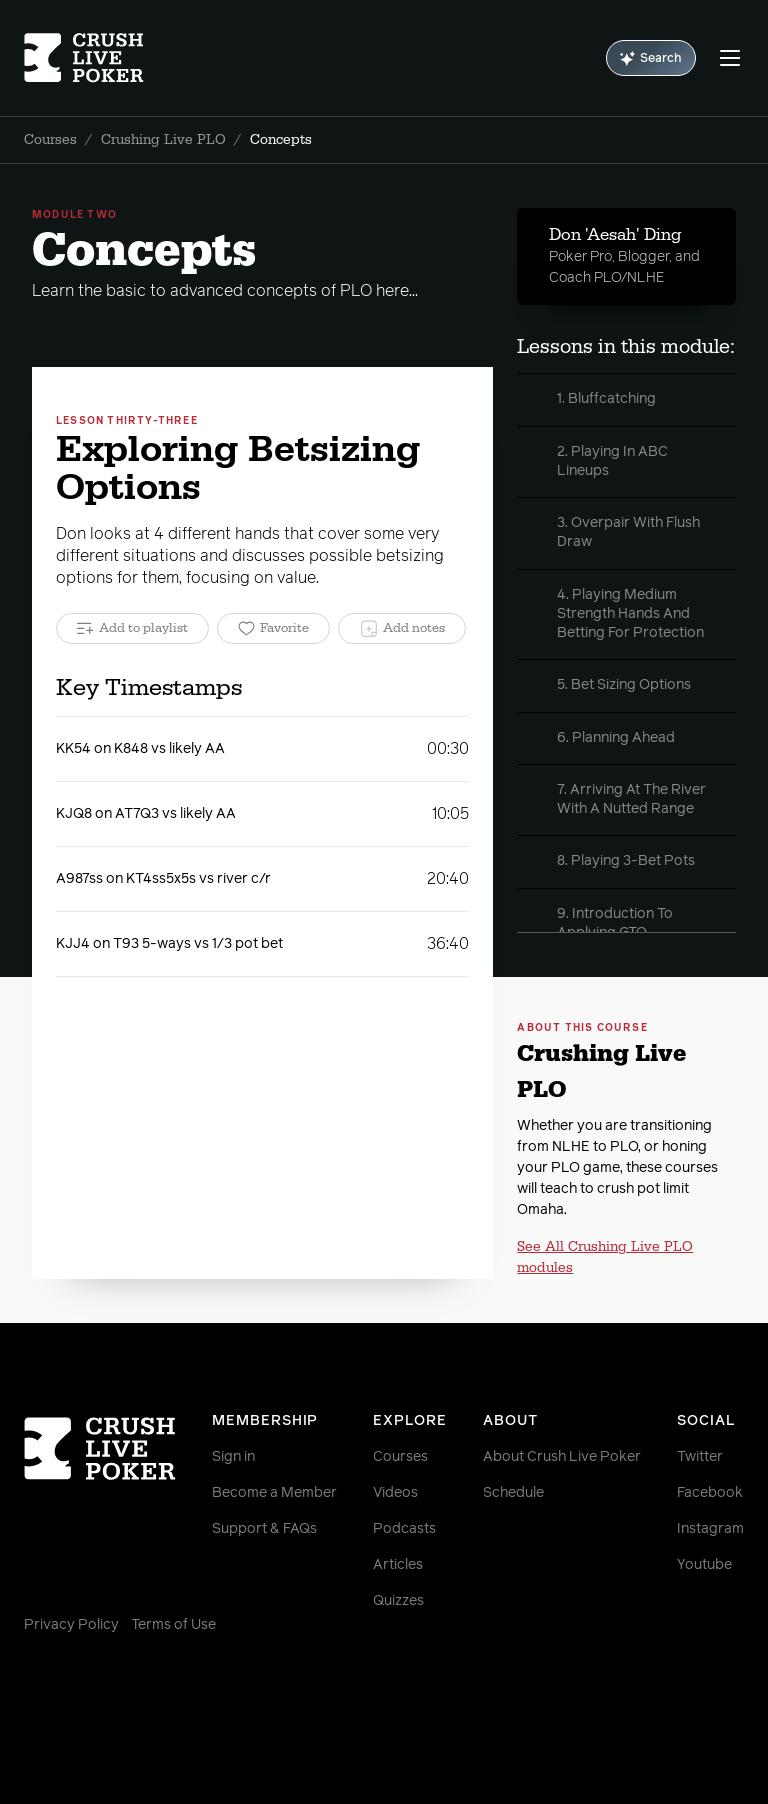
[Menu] (730, 58)
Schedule (513, 1493)
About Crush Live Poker (562, 1457)
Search (651, 58)
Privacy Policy (71, 1625)
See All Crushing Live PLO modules (605, 1257)
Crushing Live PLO (163, 140)
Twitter (700, 1457)
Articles (398, 1565)
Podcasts (404, 1529)
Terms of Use (173, 1625)
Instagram (710, 1529)
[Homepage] (84, 58)
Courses (50, 140)
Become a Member (274, 1493)
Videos (395, 1493)
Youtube (704, 1565)
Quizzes (398, 1601)
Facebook (710, 1493)
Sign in (233, 1457)
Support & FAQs (264, 1529)
